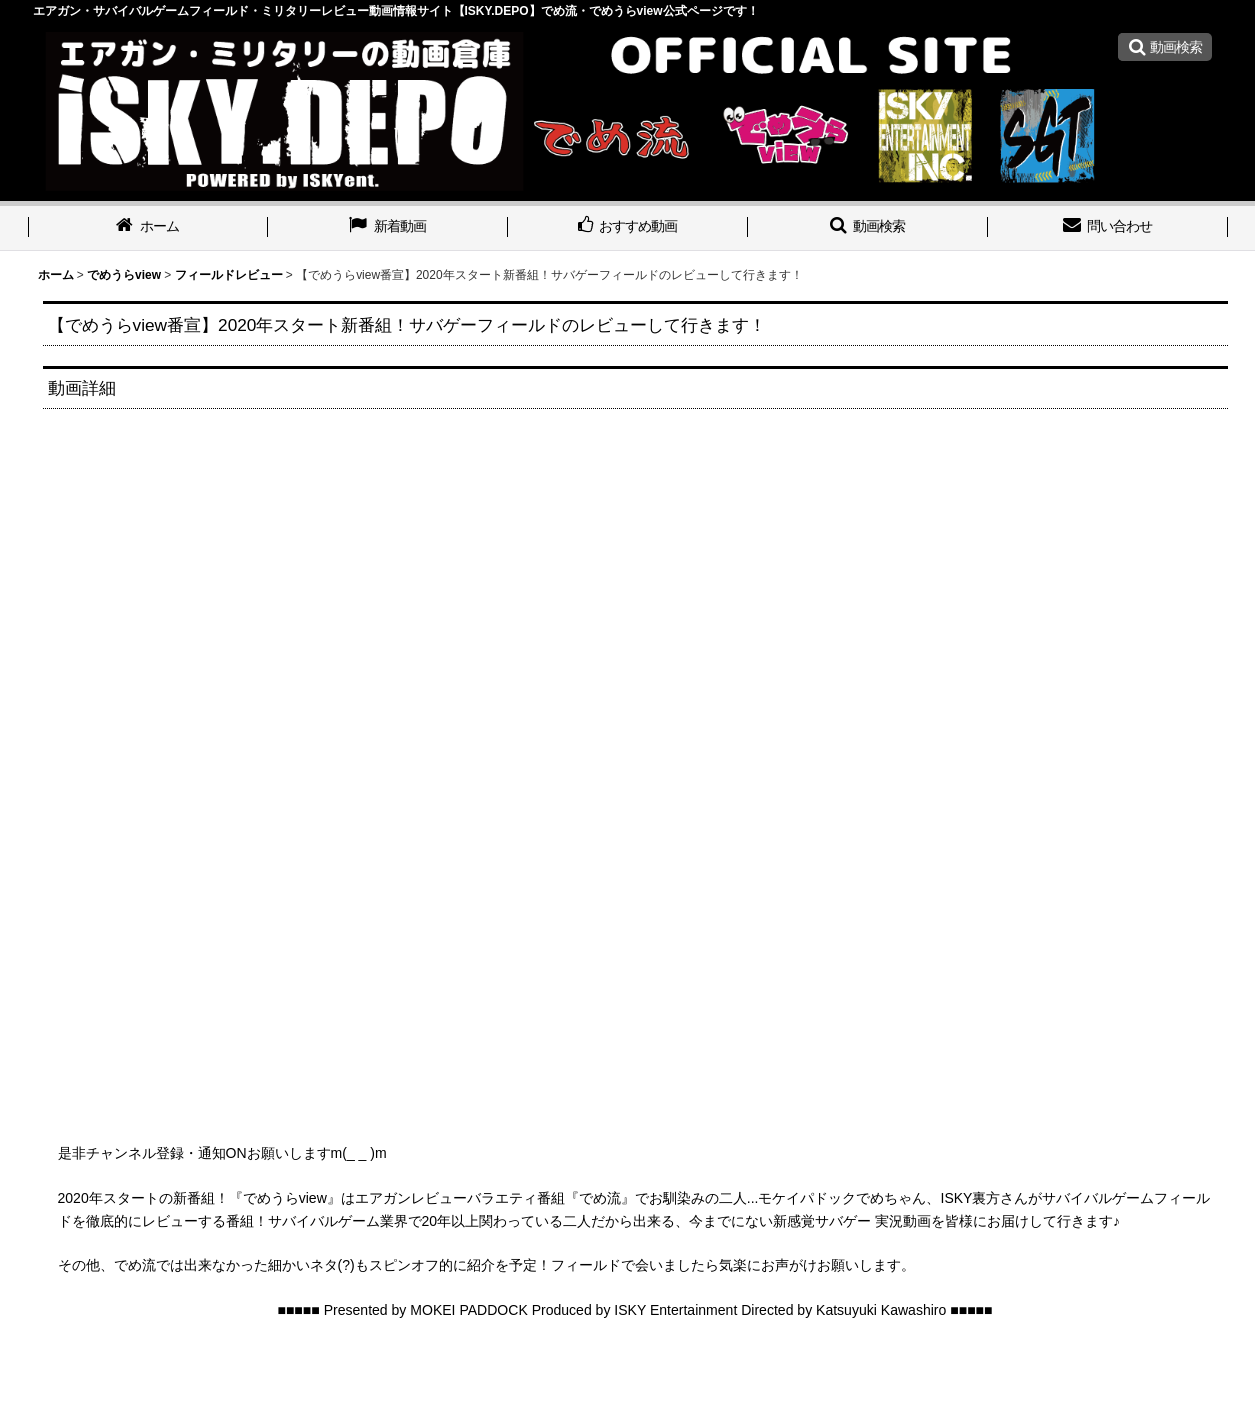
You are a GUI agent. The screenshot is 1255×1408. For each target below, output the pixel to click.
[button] (1165, 47)
